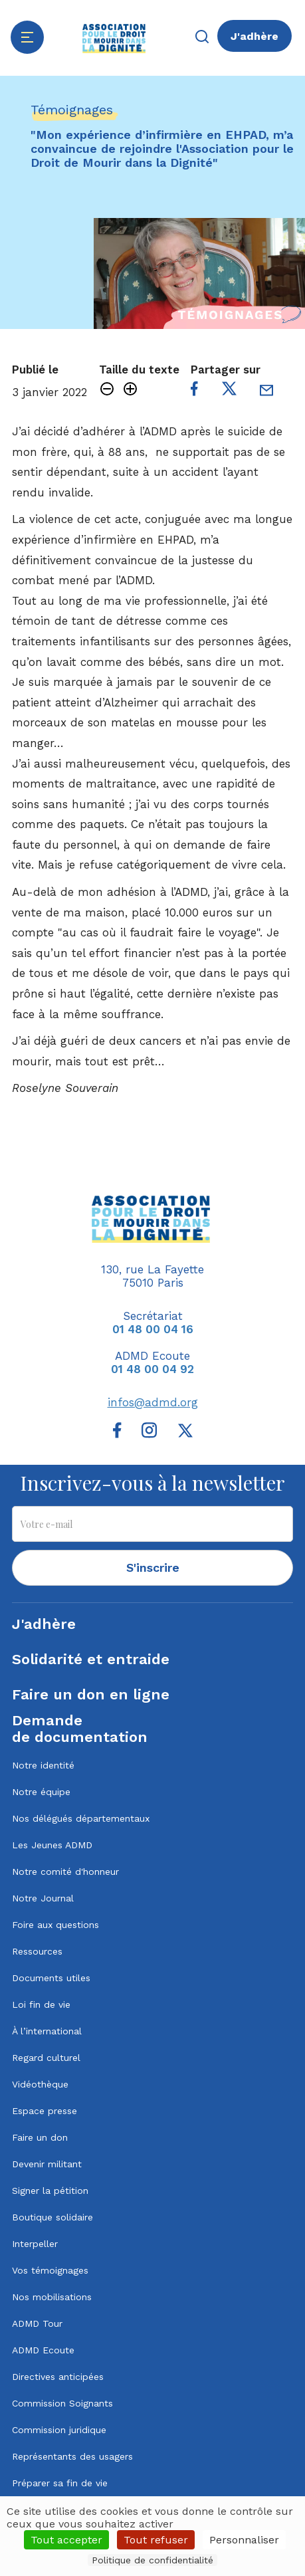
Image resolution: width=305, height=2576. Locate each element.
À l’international (47, 2031)
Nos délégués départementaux (81, 1818)
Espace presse (44, 2110)
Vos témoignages (50, 2270)
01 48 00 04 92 (152, 1369)
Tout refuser (156, 2539)
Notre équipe (41, 1791)
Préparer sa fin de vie (60, 2483)
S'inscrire (152, 1567)
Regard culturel (46, 2057)
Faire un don (40, 2137)
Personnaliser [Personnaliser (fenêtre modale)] (244, 2539)
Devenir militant (47, 2164)
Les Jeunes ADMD (52, 1845)
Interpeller (35, 2243)
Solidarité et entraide (90, 1659)
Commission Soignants (62, 2403)
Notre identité (43, 1765)
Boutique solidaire (52, 2217)
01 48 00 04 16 (152, 1329)
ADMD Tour (37, 2323)
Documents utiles (51, 1978)
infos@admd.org (153, 1402)
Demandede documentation (80, 1728)
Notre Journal (43, 1898)
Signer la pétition (50, 2190)
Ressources (37, 1951)
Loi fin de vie (41, 2004)
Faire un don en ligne (90, 1694)
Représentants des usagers (72, 2456)
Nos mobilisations (52, 2297)
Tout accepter (66, 2539)
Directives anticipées (58, 2376)
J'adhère (254, 36)
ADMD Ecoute (43, 2350)
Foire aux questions (55, 1924)
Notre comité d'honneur (65, 1871)
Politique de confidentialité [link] (152, 2560)
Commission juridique (59, 2429)
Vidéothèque (40, 2084)
